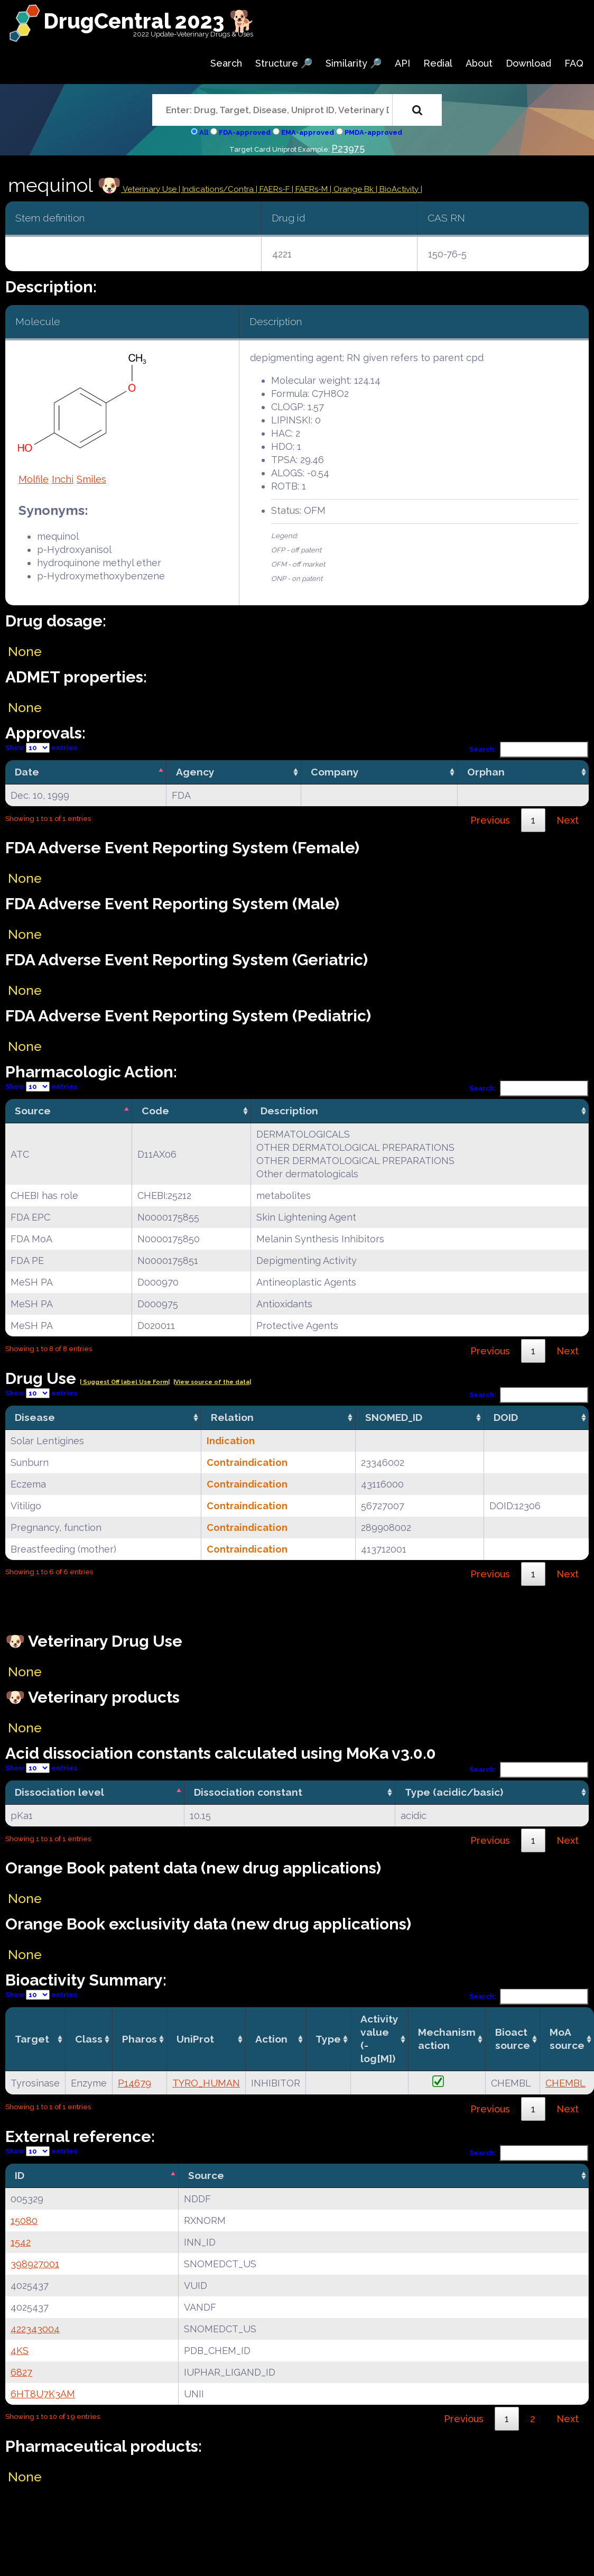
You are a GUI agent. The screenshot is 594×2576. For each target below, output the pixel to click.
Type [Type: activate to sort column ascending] (328, 2039)
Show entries (41, 748)
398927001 (35, 2263)
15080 (24, 2220)
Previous (490, 820)
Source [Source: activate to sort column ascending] (206, 2175)
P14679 (134, 2083)
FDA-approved (245, 132)
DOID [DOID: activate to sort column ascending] (506, 1417)
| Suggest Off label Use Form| (125, 1382)
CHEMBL (565, 2083)
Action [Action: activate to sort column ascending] (271, 2039)
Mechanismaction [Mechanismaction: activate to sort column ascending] (447, 2038)
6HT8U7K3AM (43, 2393)
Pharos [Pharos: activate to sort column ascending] (139, 2039)
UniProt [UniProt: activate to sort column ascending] (195, 2039)
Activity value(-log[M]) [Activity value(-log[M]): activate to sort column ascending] (379, 2038)
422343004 (35, 2328)
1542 (21, 2242)
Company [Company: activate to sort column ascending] (335, 772)
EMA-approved (307, 132)
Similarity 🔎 (354, 63)
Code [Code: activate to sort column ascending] (155, 1110)
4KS (20, 2350)
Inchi (62, 479)
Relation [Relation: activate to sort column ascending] (232, 1417)
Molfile (33, 479)
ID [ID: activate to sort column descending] (19, 2175)
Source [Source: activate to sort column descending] (33, 1110)
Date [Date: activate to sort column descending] (27, 772)
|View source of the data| (212, 1382)
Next (567, 820)
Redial (437, 63)
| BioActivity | (399, 189)
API (402, 63)
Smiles (91, 479)
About (479, 63)
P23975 (348, 148)
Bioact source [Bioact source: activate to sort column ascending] (512, 2038)
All (203, 132)
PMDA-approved (373, 132)
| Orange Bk (353, 189)
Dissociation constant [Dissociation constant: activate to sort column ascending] (248, 1792)
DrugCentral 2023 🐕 (149, 20)
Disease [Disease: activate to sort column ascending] (35, 1417)
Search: (529, 749)
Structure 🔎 (283, 63)
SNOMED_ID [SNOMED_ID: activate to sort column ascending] (393, 1417)
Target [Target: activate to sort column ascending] (32, 2039)
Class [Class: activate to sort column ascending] (89, 2039)
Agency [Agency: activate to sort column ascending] (195, 772)
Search (226, 63)
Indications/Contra (219, 189)
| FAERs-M (311, 189)
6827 (21, 2372)
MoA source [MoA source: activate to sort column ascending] (567, 2038)
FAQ (573, 63)
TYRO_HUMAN (206, 2083)
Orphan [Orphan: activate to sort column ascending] (486, 772)
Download (528, 63)
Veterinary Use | (151, 189)
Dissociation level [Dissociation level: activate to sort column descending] (59, 1792)
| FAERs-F (274, 189)
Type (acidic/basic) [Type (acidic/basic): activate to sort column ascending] (454, 1792)
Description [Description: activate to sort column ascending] (289, 1110)
